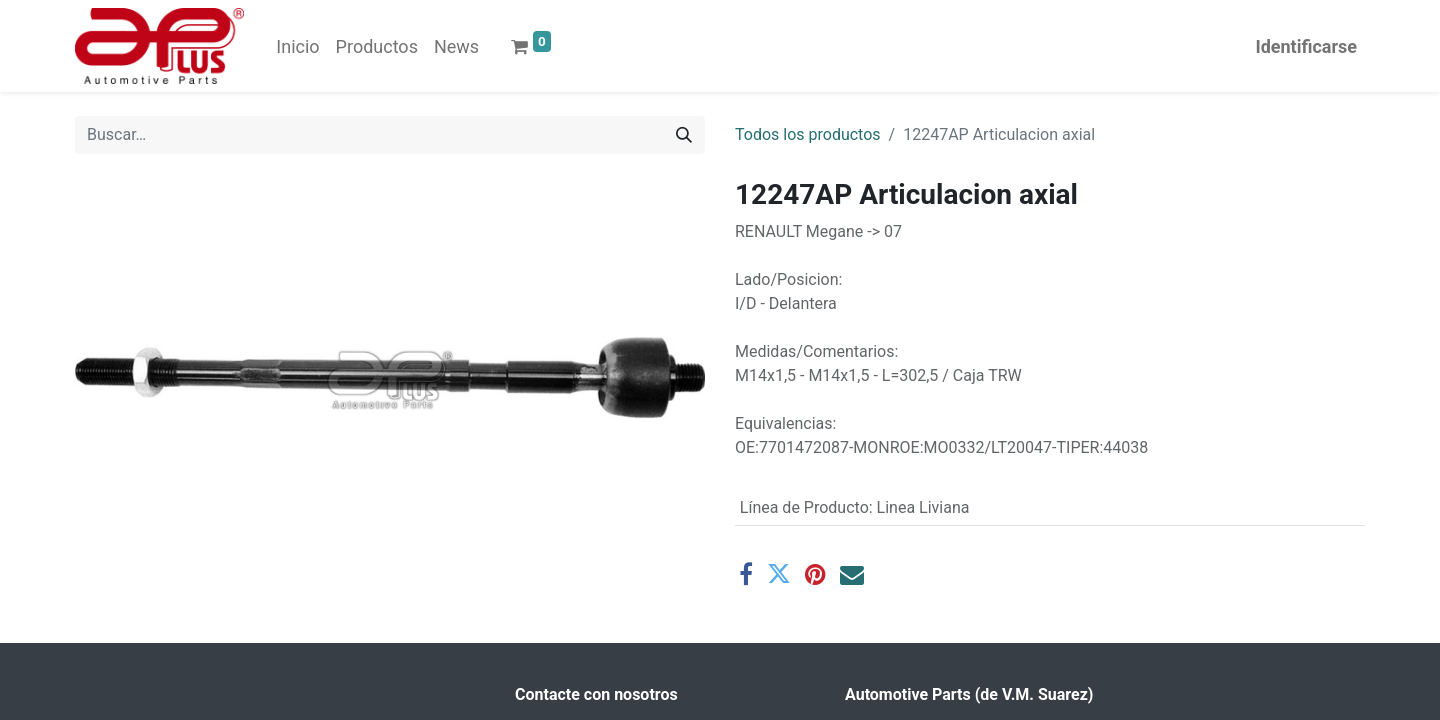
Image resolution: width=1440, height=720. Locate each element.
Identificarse (1306, 46)
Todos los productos (808, 134)
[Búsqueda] (684, 135)
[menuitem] (297, 46)
